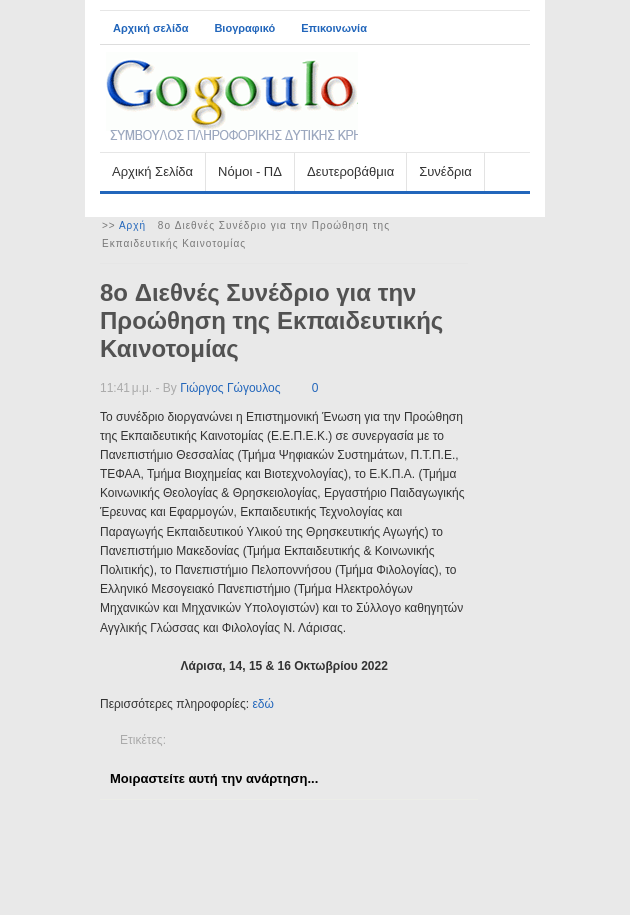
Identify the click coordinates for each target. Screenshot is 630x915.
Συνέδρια (445, 171)
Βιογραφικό (244, 28)
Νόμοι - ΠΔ (250, 171)
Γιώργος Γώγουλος (230, 388)
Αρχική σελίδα (150, 28)
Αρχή (132, 225)
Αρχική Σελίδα (152, 171)
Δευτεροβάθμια (350, 171)
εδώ (262, 704)
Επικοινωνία (334, 28)
